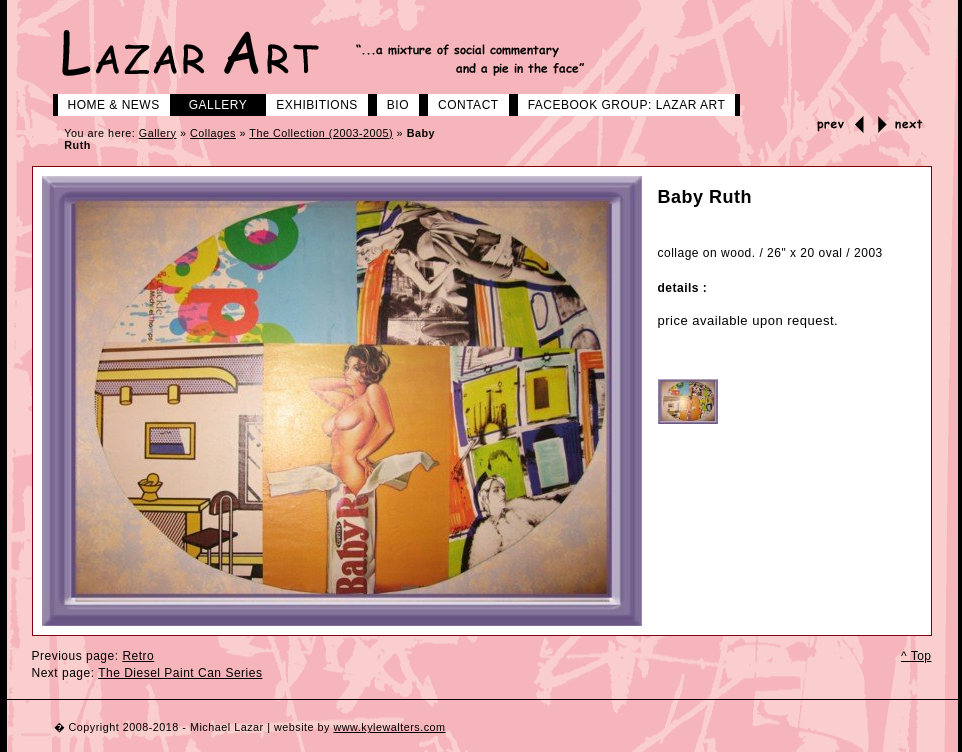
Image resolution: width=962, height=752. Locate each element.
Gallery (211, 103)
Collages (213, 133)
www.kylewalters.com (389, 727)
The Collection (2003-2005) (321, 133)
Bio (390, 103)
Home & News (106, 103)
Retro (138, 656)
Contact (461, 103)
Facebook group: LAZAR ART (619, 103)
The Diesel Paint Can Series (180, 673)
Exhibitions (309, 103)
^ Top (916, 656)
